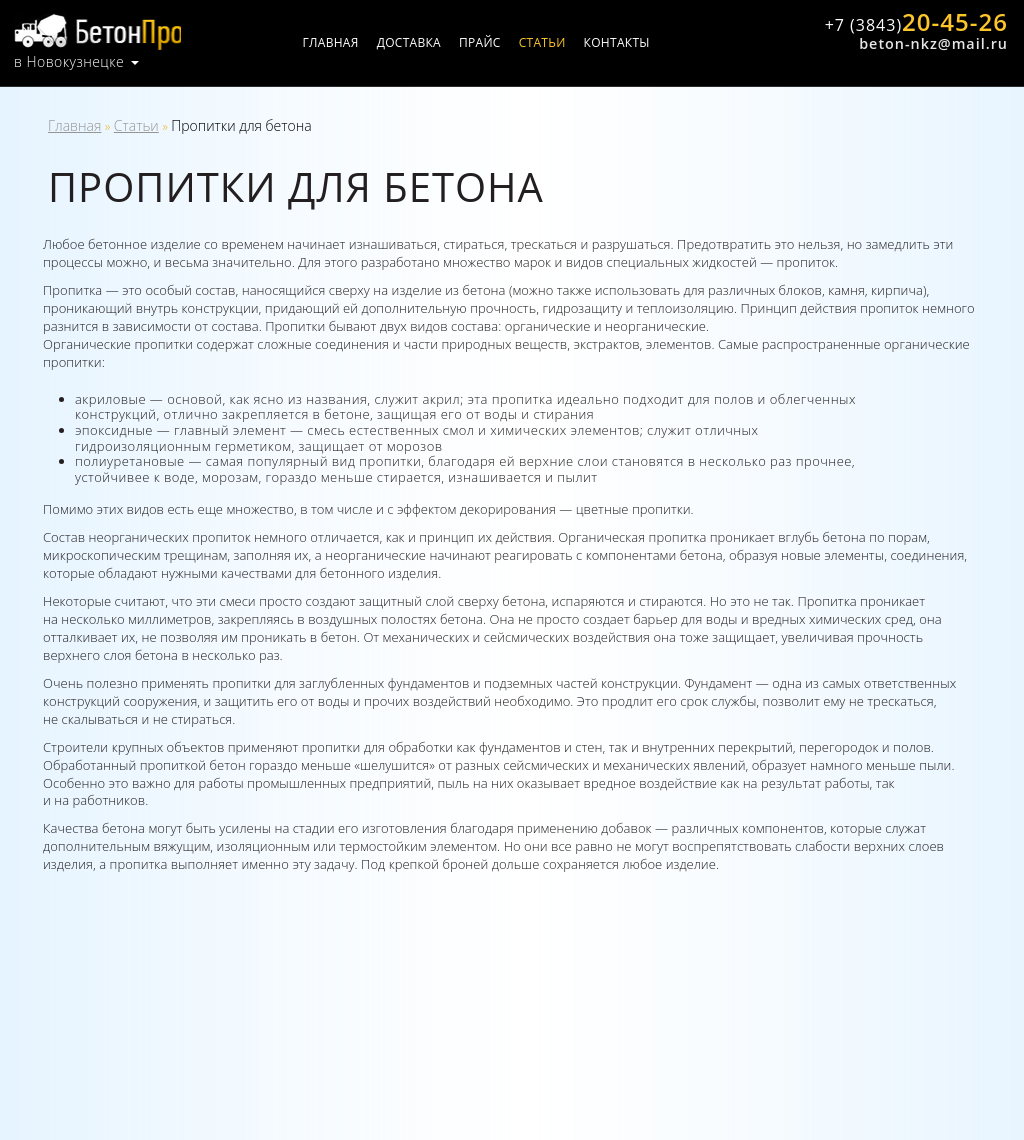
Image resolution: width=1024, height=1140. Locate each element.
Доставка (430, 42)
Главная (352, 42)
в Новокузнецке (69, 60)
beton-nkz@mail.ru (932, 43)
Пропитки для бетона (241, 125)
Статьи (563, 42)
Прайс (502, 42)
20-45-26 (912, 23)
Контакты (638, 42)
